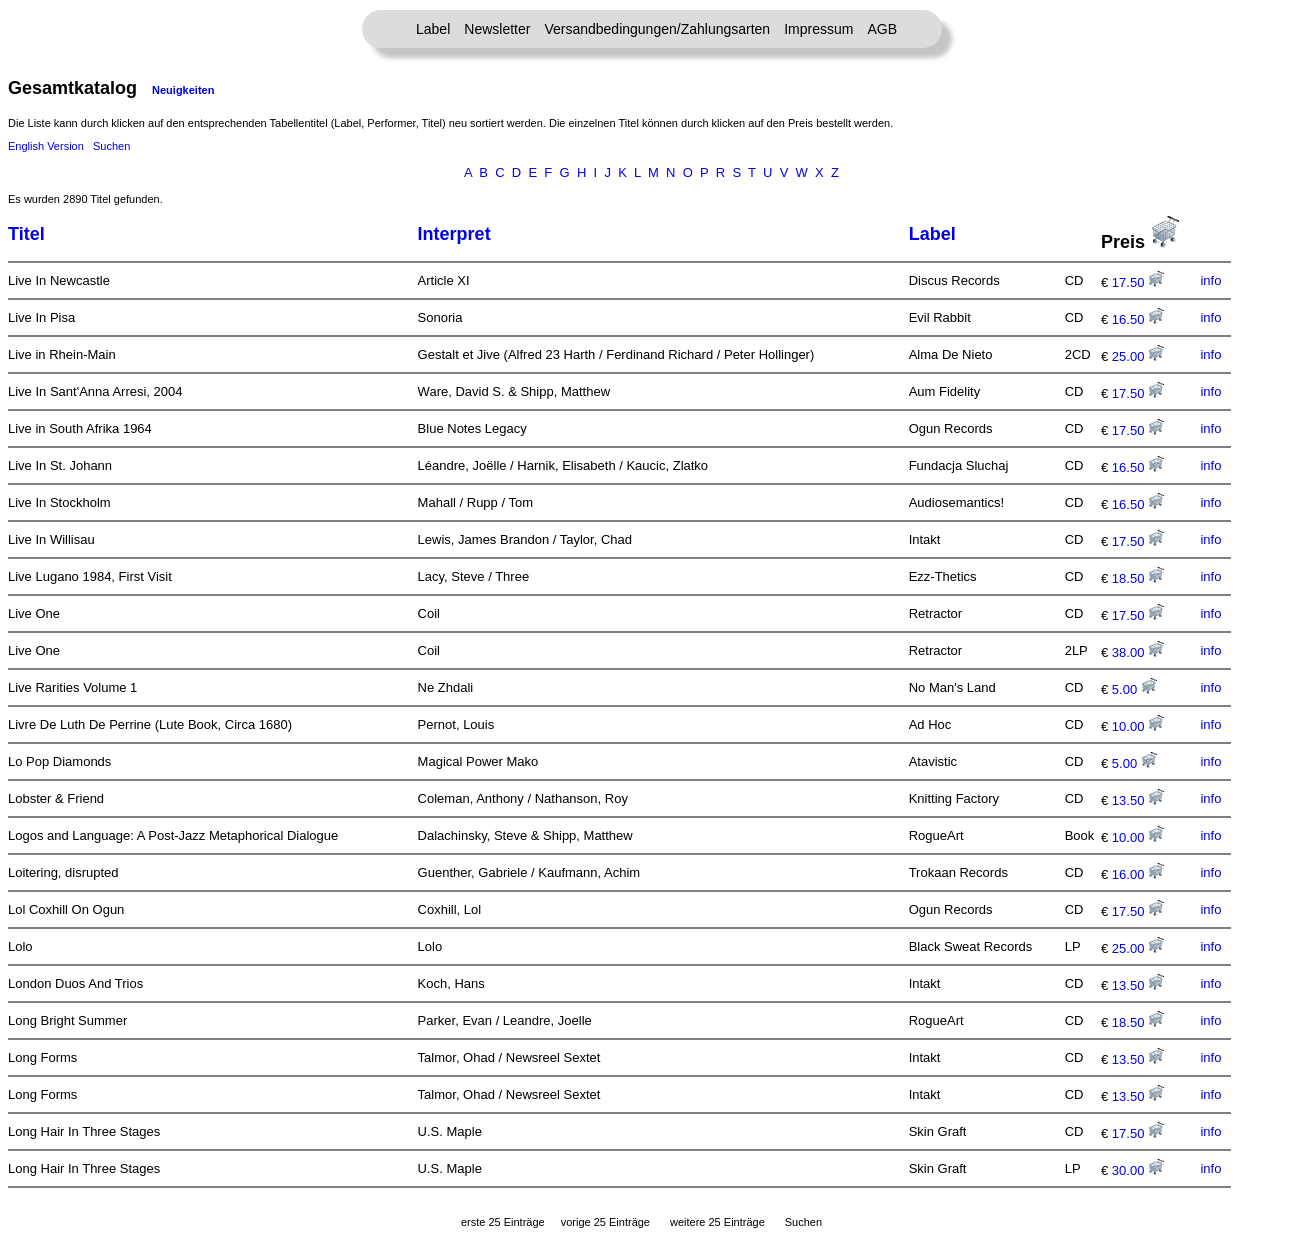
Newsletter (497, 29)
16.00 (1138, 874)
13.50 (1138, 800)
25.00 (1138, 356)
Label (433, 29)
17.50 (1138, 282)
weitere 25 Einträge (717, 1222)
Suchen (111, 146)
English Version (46, 146)
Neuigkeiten (183, 90)
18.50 (1138, 578)
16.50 (1138, 319)
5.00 (1134, 689)
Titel (26, 234)
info (1210, 280)
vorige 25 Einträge (605, 1222)
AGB (882, 29)
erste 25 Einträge (503, 1222)
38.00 (1138, 652)
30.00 (1138, 1170)
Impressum (818, 29)
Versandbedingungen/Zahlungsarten (657, 29)
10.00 (1138, 726)
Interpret (454, 234)
